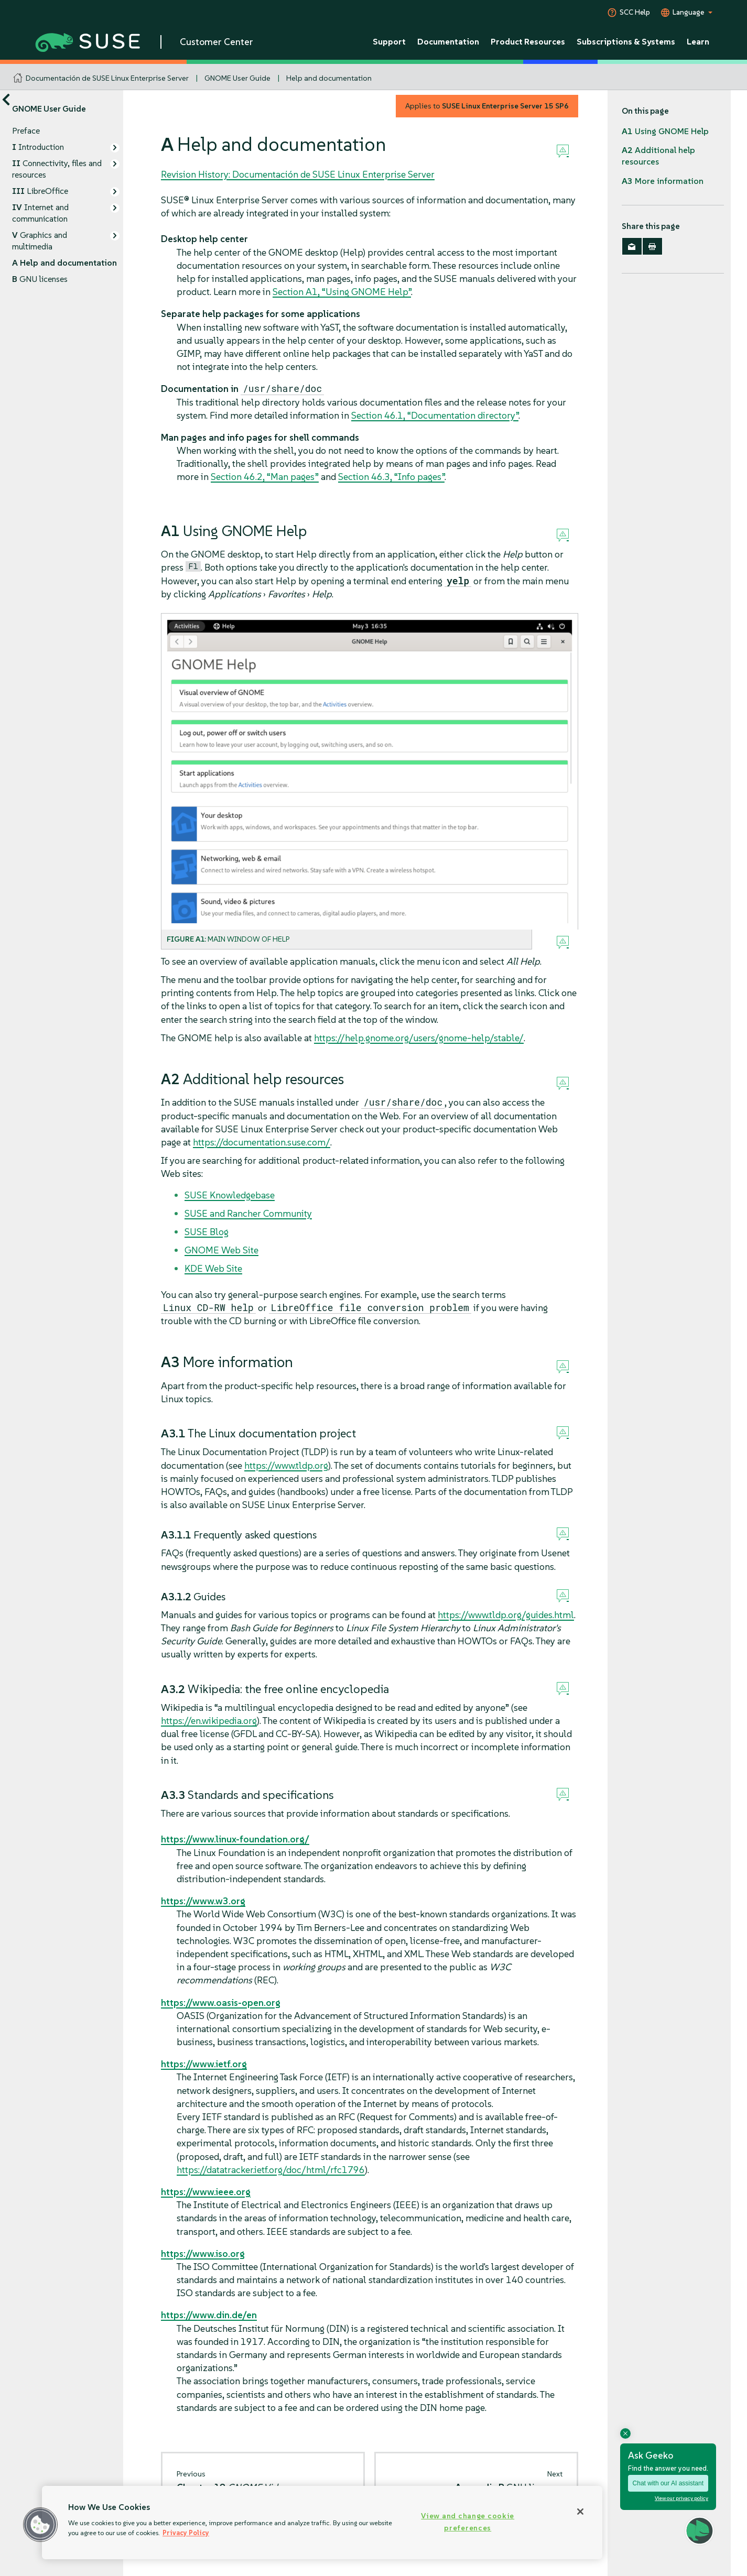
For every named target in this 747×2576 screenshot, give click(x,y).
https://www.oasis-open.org (220, 2002)
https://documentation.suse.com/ (261, 1142)
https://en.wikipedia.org (209, 1721)
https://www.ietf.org (204, 2064)
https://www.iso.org (203, 2253)
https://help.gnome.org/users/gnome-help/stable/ (419, 1038)
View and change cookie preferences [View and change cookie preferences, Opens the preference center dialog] (467, 2522)
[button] (40, 2524)
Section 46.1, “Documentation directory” (434, 415)
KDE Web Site (213, 1268)
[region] (322, 2522)
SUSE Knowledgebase (230, 1195)
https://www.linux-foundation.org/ (235, 1839)
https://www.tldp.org (286, 1465)
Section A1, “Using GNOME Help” (342, 292)
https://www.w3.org (203, 1901)
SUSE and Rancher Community (248, 1213)
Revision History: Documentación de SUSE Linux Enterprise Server (298, 174)
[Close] (580, 2511)
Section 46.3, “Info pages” (391, 477)
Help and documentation (329, 78)
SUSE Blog (207, 1232)
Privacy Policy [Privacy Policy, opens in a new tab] (186, 2532)
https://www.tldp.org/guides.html (506, 1615)
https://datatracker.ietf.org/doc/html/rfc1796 (271, 2170)
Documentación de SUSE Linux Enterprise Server (107, 78)
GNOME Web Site (221, 1250)
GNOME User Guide (237, 78)
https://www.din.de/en (209, 2315)
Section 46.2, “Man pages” (265, 477)
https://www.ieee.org (206, 2192)
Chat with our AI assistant (668, 2483)
